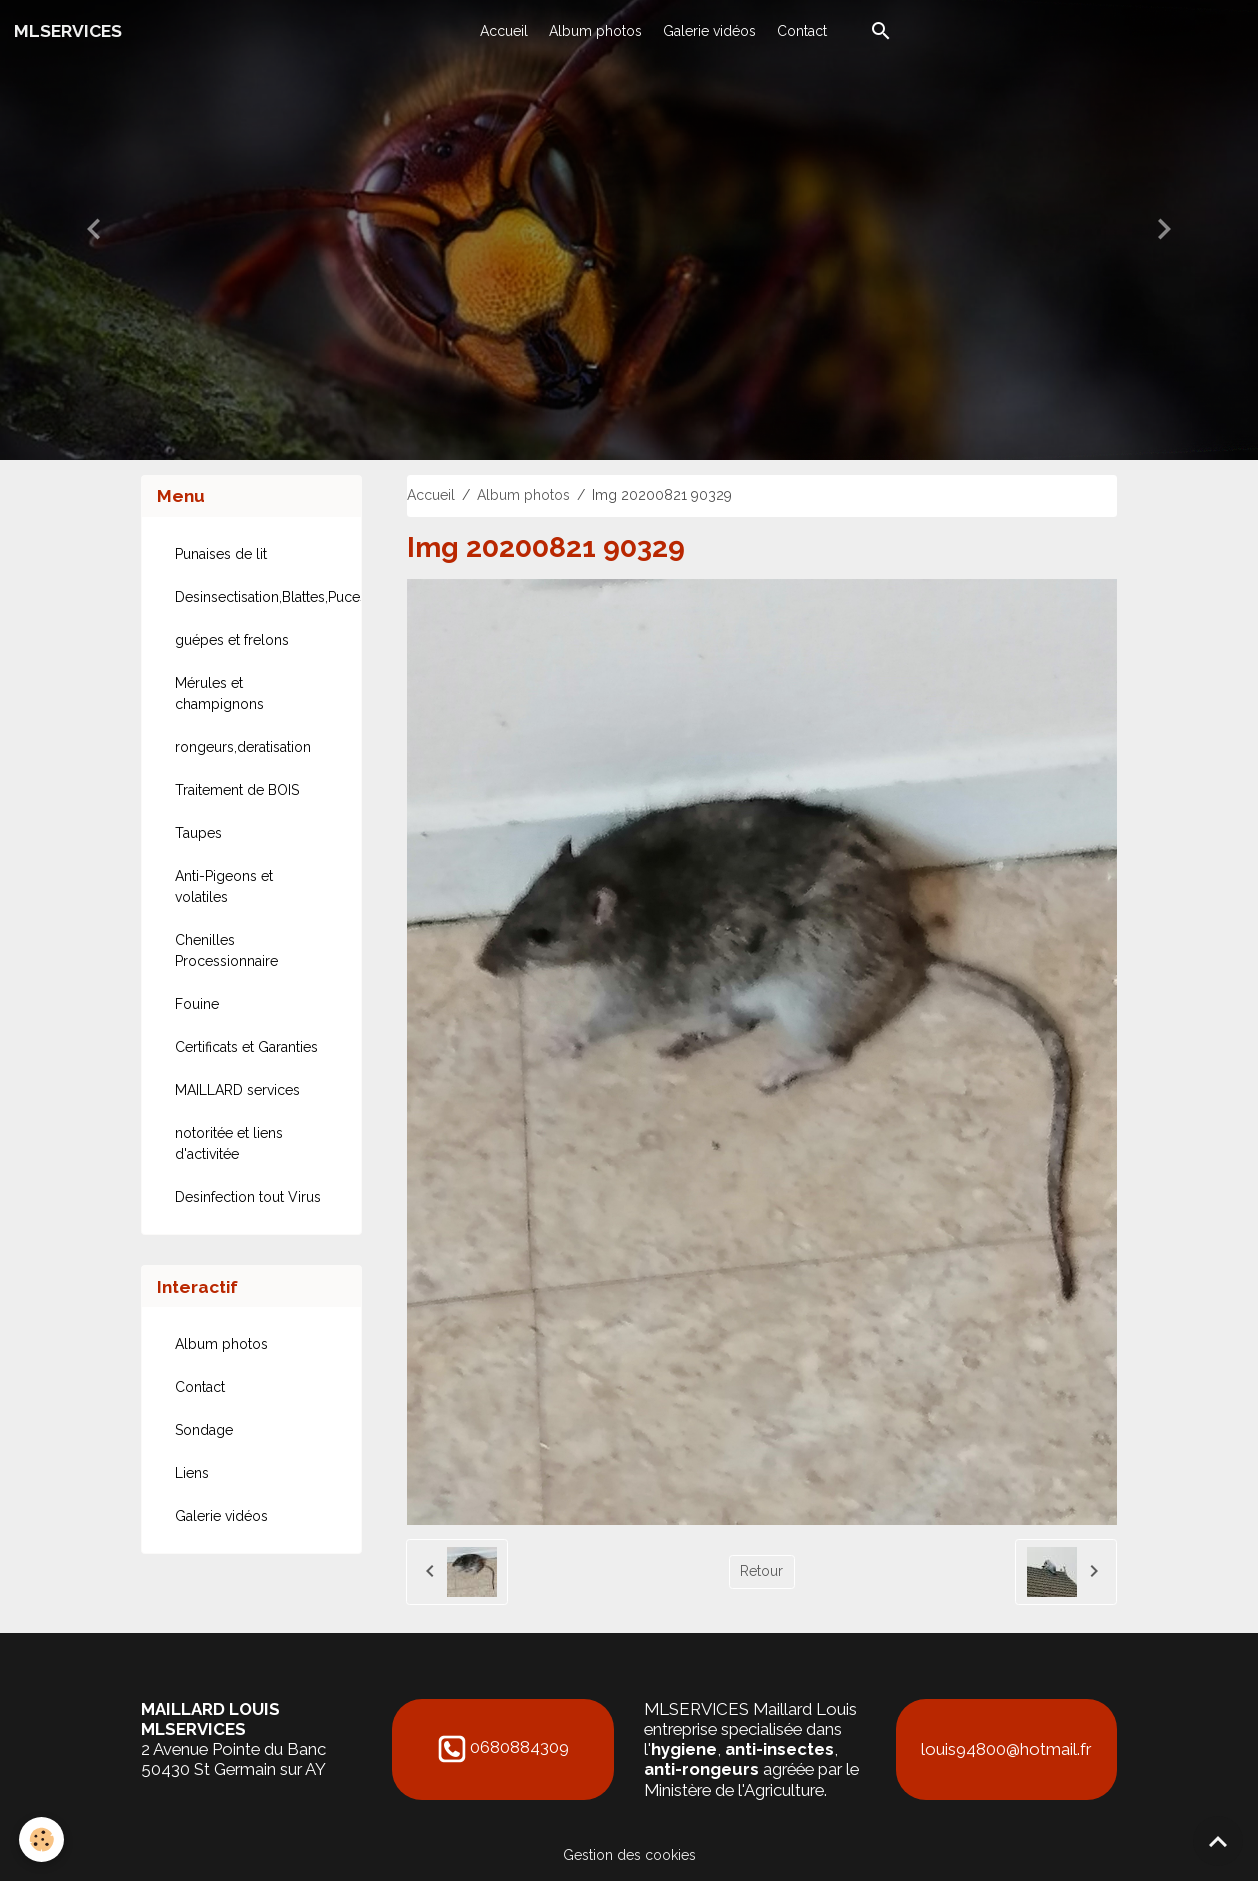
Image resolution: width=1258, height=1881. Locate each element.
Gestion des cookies (629, 1855)
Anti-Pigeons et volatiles (224, 886)
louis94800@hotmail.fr (1006, 1749)
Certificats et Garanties (246, 1047)
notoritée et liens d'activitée (229, 1143)
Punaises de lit (221, 554)
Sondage (204, 1430)
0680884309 (519, 1748)
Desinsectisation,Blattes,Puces (260, 597)
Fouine (197, 1004)
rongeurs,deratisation (243, 747)
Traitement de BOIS (237, 790)
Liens (192, 1473)
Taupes (198, 833)
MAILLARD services (237, 1090)
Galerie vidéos (709, 31)
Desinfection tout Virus (248, 1197)
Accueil (504, 31)
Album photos (595, 31)
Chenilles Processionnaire (226, 950)
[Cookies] (42, 1839)
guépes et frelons (232, 640)
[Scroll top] (1218, 1841)
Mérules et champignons (219, 693)
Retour (761, 1571)
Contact (802, 31)
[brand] (68, 31)
